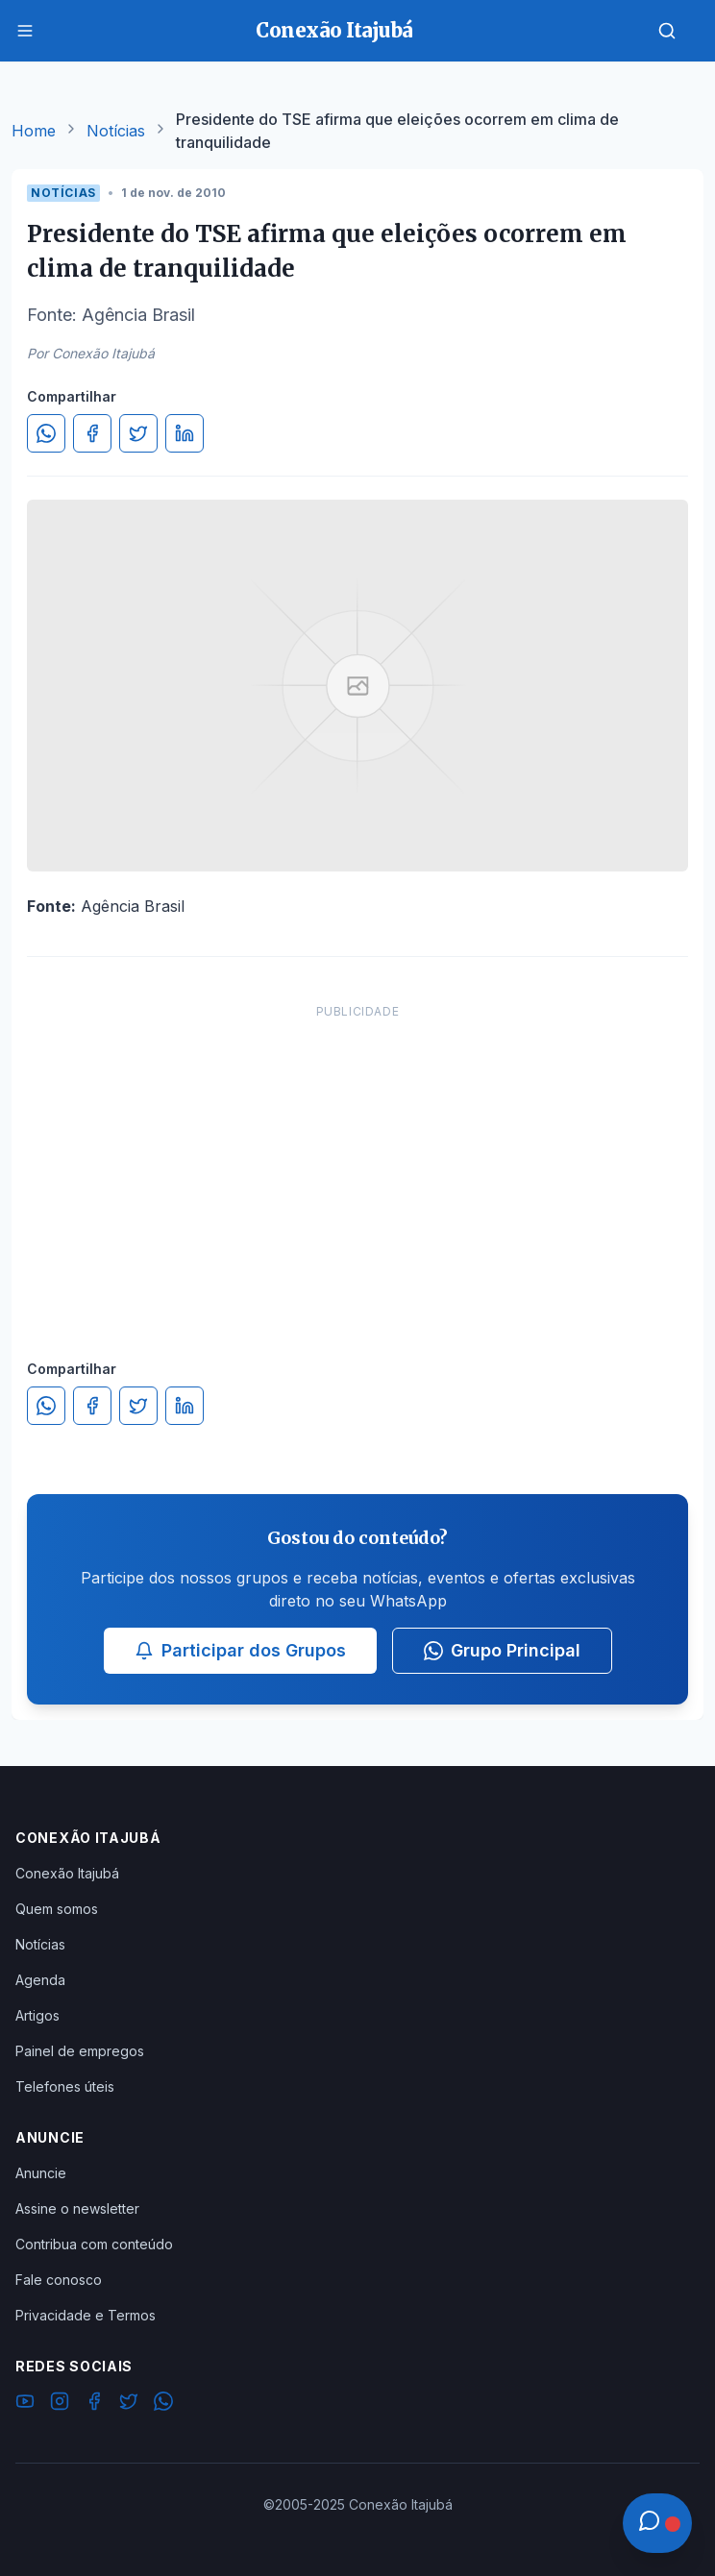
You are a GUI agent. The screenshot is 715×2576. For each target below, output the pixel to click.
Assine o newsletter (77, 2208)
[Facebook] (94, 2404)
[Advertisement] (357, 1162)
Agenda (40, 1980)
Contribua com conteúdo (94, 2244)
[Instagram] (59, 2404)
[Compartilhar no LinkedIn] (184, 433)
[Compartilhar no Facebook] (92, 433)
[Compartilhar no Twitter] (138, 433)
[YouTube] (25, 2404)
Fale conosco (58, 2279)
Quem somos (56, 1909)
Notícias (115, 130)
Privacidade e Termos (85, 2315)
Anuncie (40, 2173)
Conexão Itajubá (67, 1873)
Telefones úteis (64, 2086)
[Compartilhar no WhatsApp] (46, 433)
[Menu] (25, 30)
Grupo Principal (502, 1650)
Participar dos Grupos (240, 1650)
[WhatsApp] (163, 2404)
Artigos (37, 2015)
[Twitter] (128, 2404)
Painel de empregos (79, 2051)
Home (34, 130)
